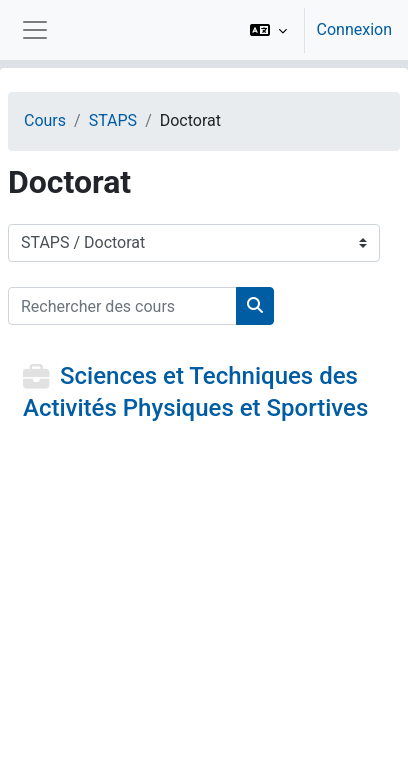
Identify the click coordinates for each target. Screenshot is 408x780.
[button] (268, 30)
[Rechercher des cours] (122, 306)
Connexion (354, 29)
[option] (314, 30)
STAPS (113, 120)
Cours (45, 120)
